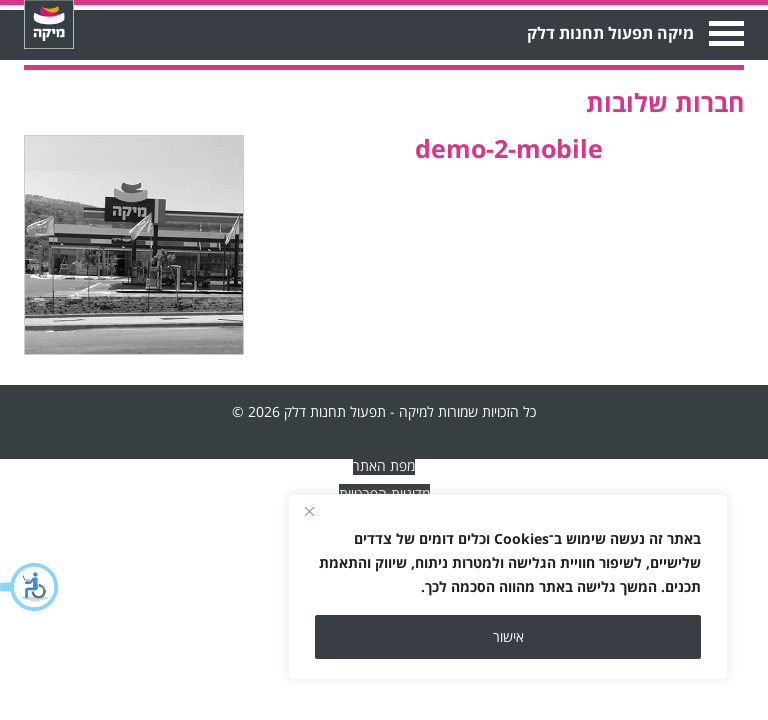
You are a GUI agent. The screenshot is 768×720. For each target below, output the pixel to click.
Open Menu (724, 33)
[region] (508, 587)
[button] (30, 587)
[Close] (309, 511)
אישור (508, 636)
